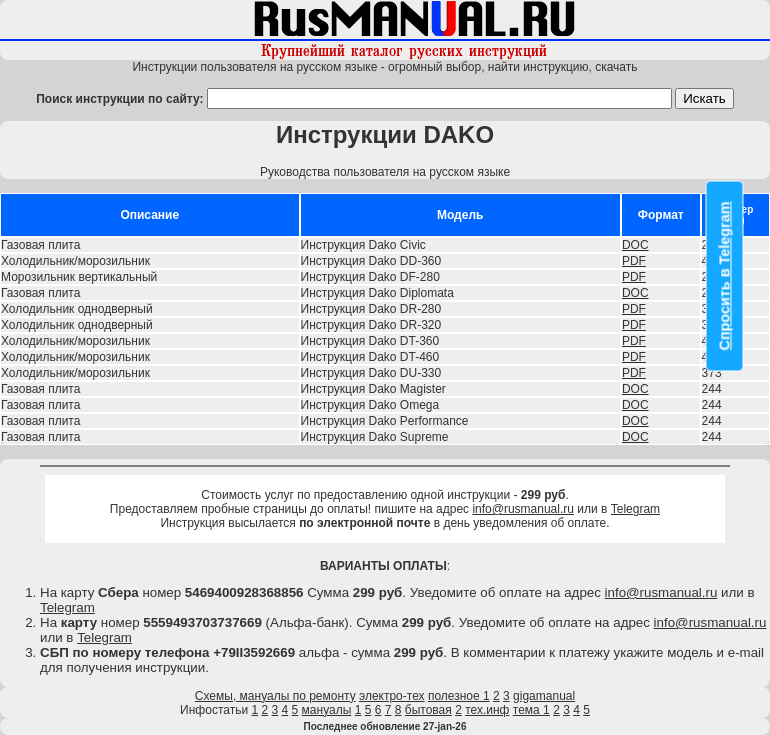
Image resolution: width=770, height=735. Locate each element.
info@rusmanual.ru (523, 509)
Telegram (635, 509)
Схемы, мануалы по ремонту (275, 696)
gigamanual (544, 696)
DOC (635, 245)
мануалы (327, 710)
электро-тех (392, 696)
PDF (634, 261)
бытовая (428, 710)
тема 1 (531, 710)
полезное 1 (459, 696)
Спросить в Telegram (725, 276)
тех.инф (487, 710)
